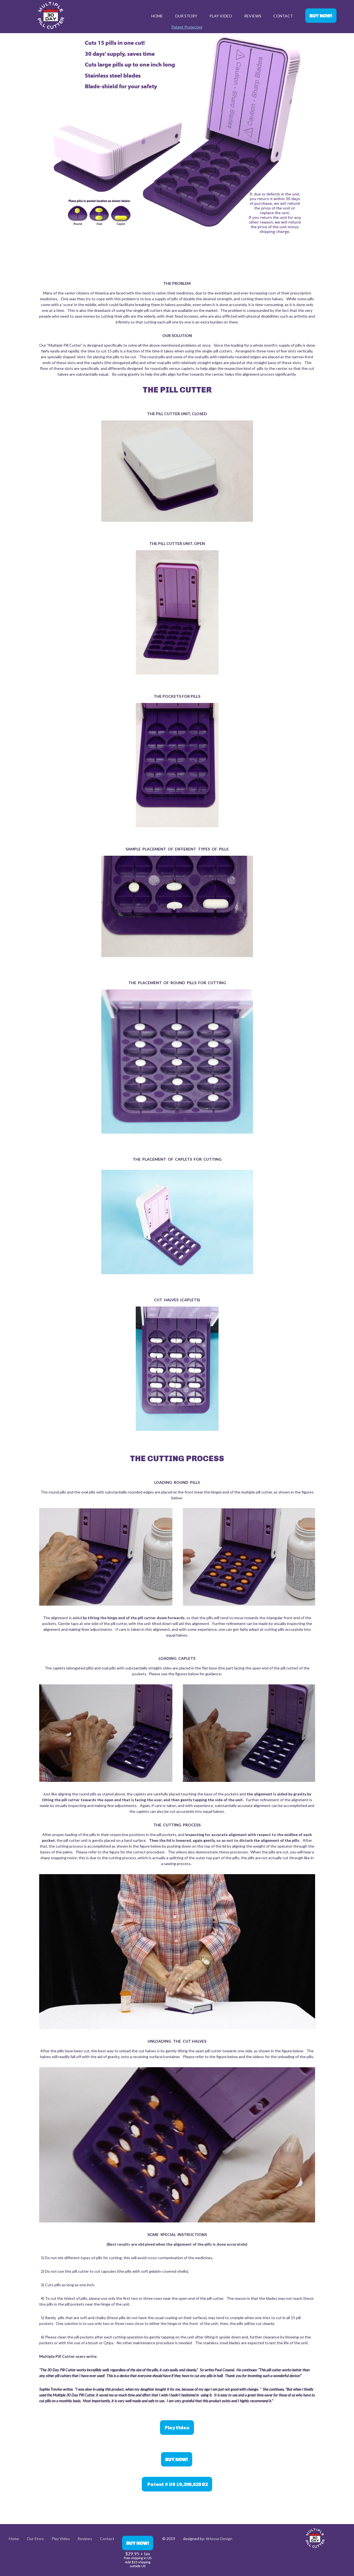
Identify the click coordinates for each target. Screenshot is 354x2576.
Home (157, 16)
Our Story (186, 16)
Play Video (220, 16)
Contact (283, 16)
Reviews (252, 16)
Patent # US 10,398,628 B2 (177, 2484)
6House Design (219, 2538)
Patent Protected (186, 27)
